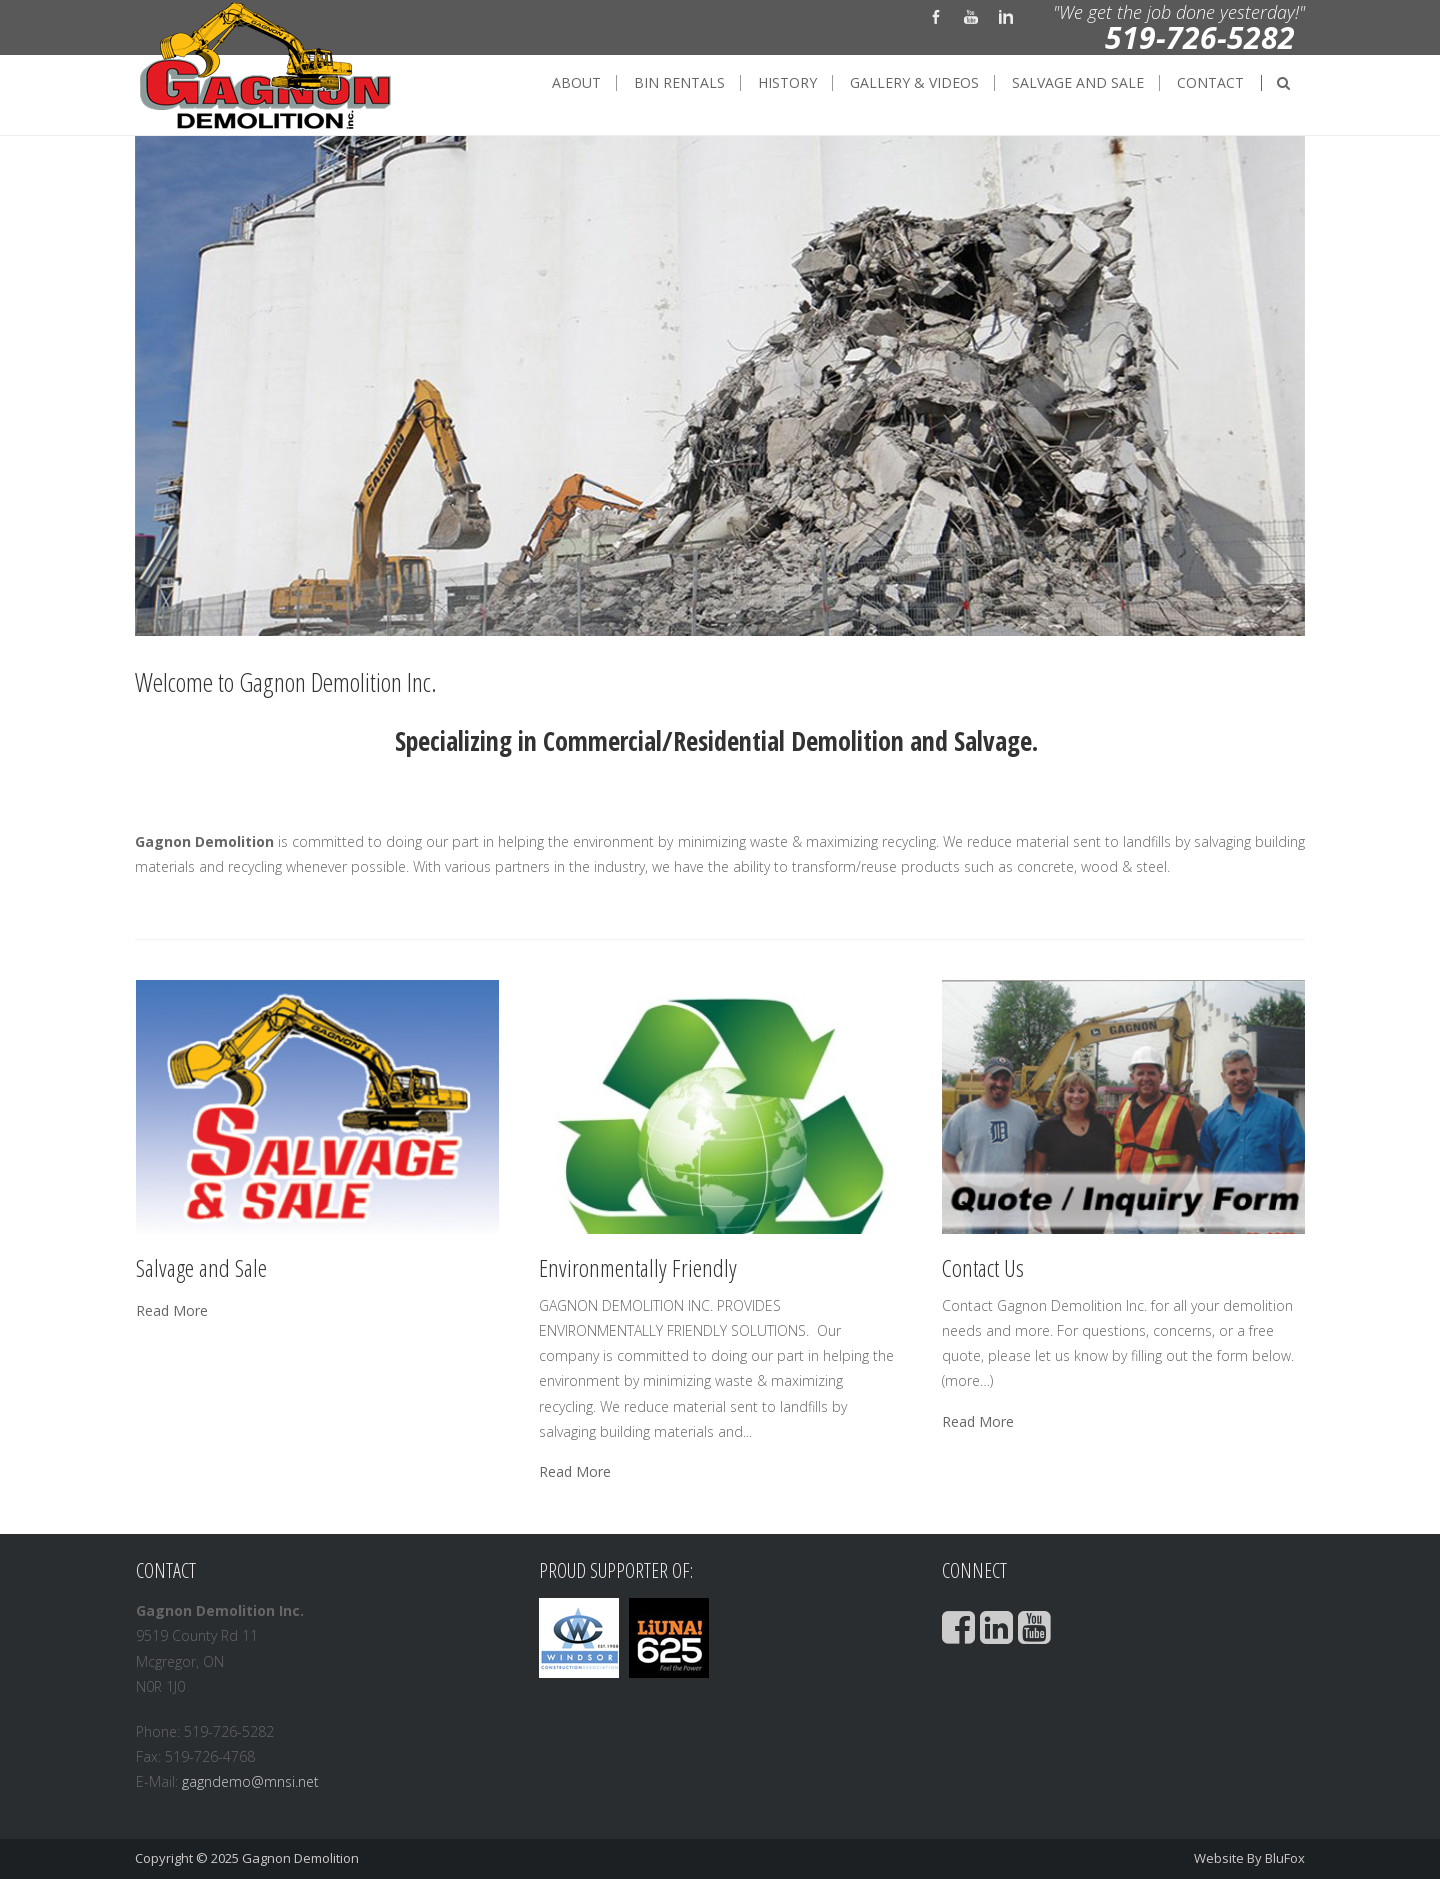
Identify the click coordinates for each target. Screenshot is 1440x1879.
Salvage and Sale (1078, 83)
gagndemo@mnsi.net (250, 1781)
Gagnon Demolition (300, 1858)
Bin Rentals (679, 83)
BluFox (1285, 1858)
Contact (1210, 83)
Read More (172, 1311)
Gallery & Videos (914, 83)
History (787, 83)
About (576, 83)
